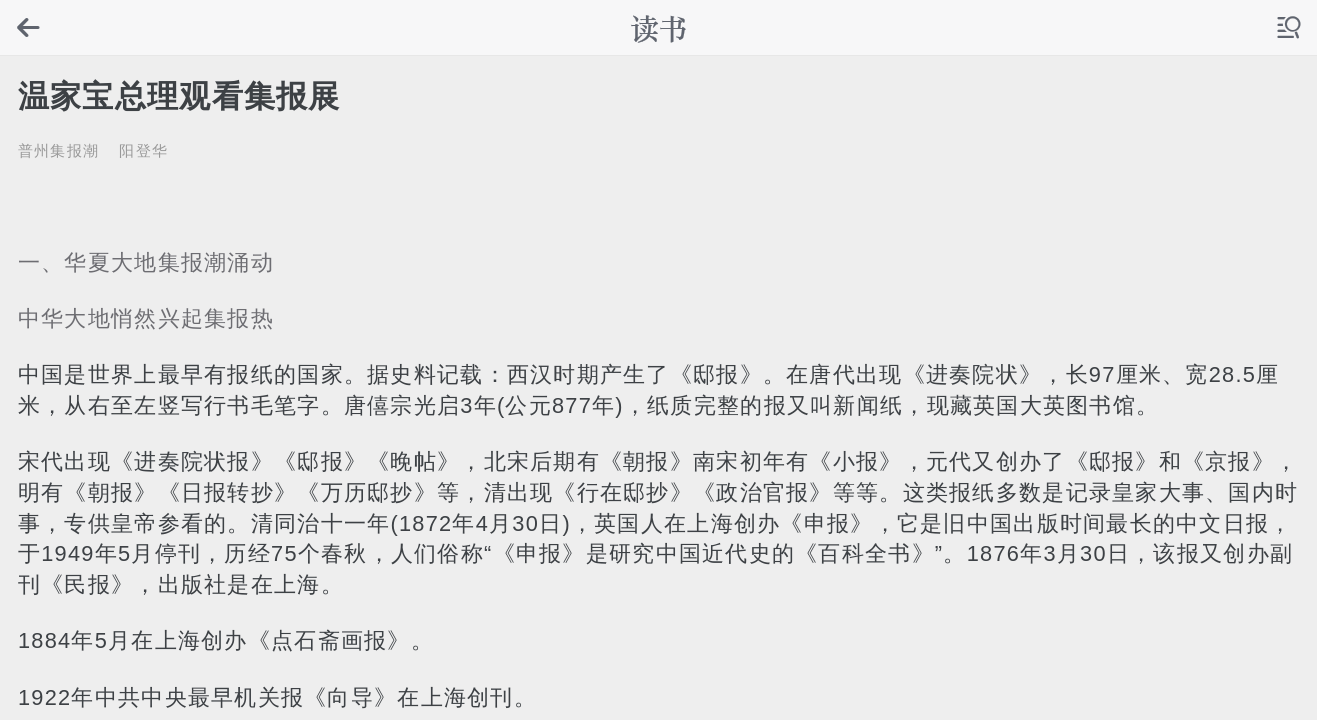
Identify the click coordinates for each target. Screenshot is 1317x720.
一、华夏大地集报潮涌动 (146, 262)
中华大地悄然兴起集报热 (146, 318)
